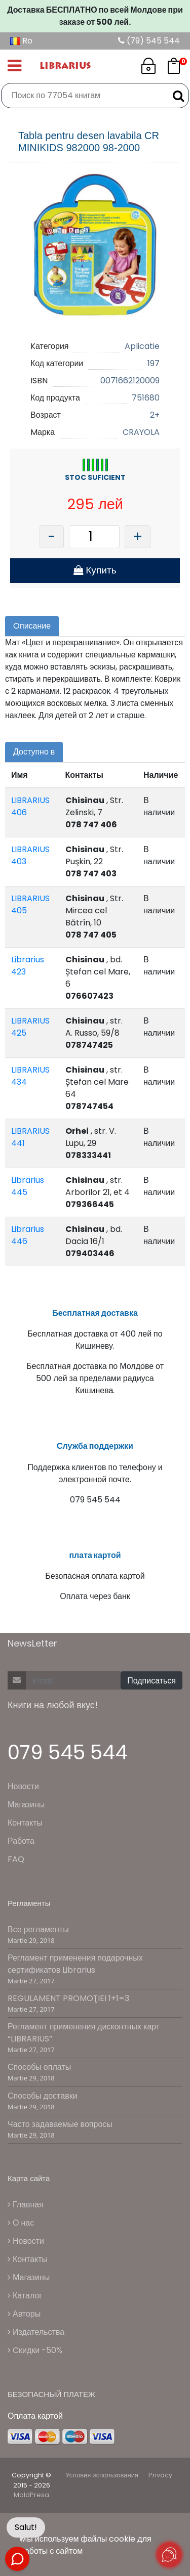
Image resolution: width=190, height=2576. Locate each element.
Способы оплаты (39, 2067)
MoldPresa (31, 2495)
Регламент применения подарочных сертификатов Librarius (75, 1964)
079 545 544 (68, 1752)
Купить (95, 570)
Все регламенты (38, 1929)
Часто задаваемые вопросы (60, 2124)
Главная (26, 2204)
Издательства (36, 2332)
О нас (21, 2223)
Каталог (25, 2295)
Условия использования (101, 2475)
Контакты (25, 1823)
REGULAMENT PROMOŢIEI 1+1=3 (68, 1998)
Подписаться (151, 1680)
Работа (21, 1841)
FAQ (16, 1859)
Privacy (160, 2475)
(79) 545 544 (149, 41)
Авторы (24, 2314)
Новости (23, 1786)
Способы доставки (43, 2096)
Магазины (26, 1804)
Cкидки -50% (35, 2350)
